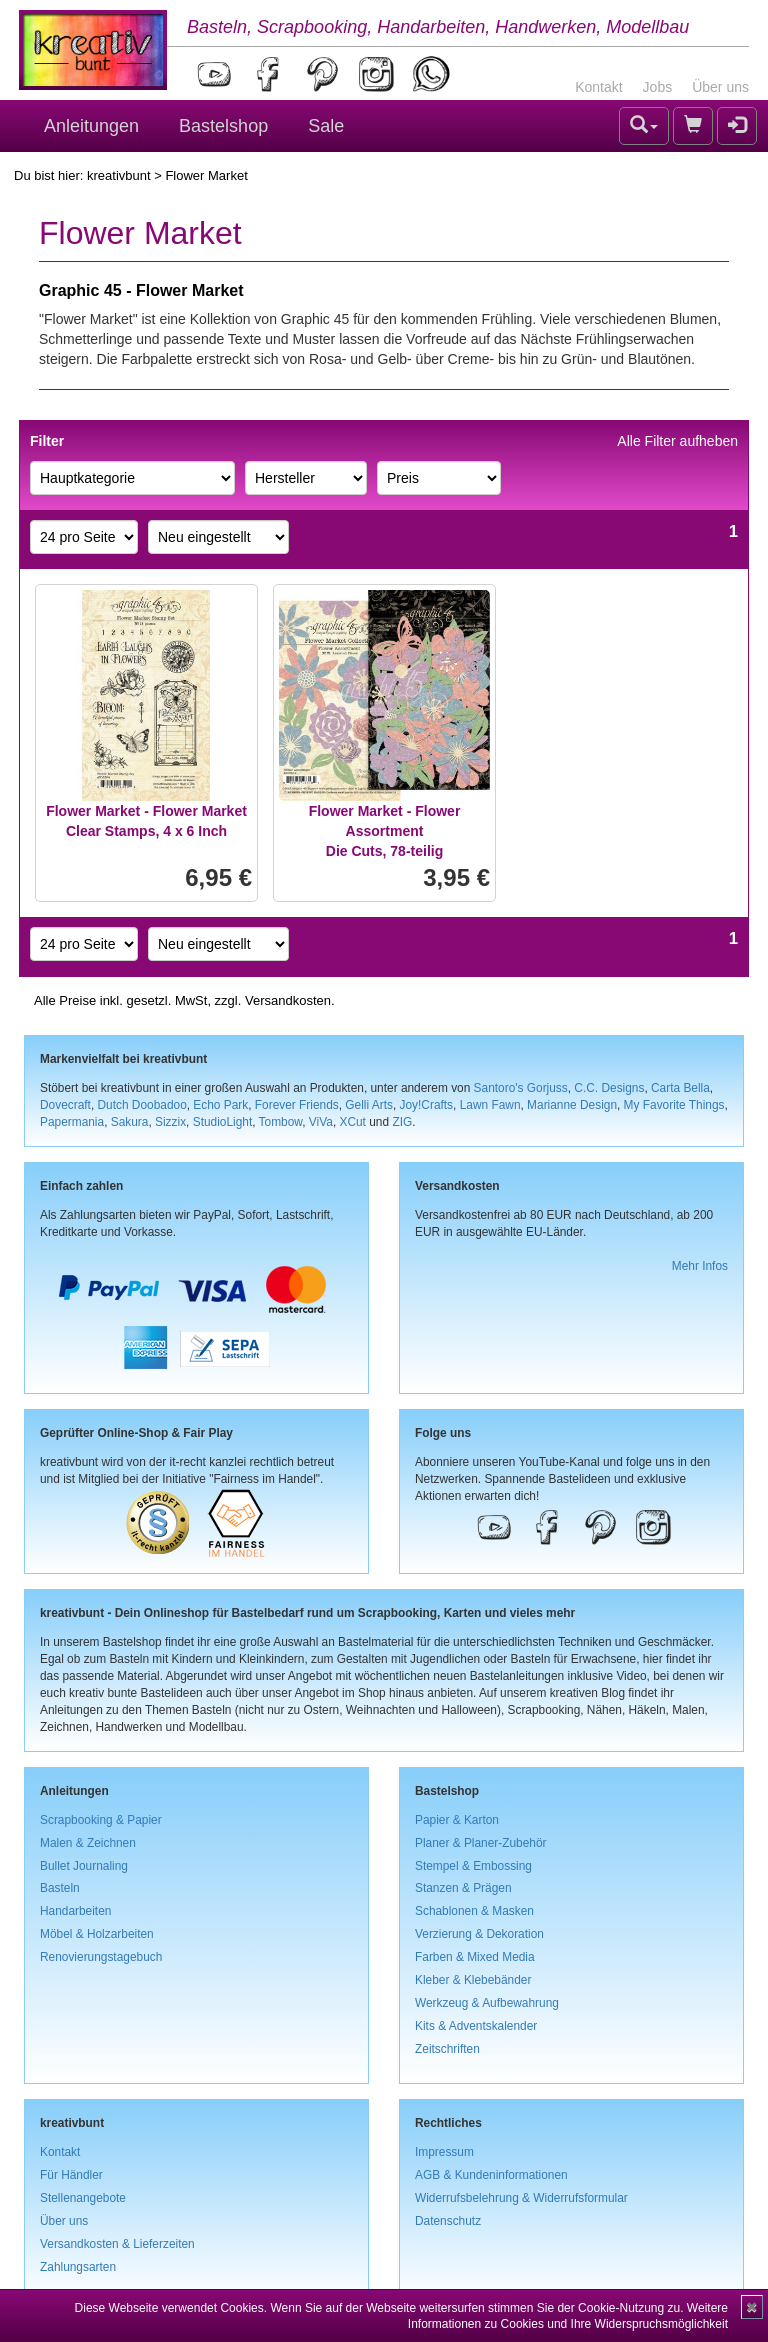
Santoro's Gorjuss (521, 1088)
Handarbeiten (75, 1911)
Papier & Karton (457, 1820)
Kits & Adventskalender (476, 2026)
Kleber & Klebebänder (473, 1980)
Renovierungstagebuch (101, 1957)
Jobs (658, 87)
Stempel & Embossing (473, 1866)
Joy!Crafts (427, 1105)
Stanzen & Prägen (463, 1888)
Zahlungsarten (78, 2267)
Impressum (444, 2152)
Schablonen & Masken (474, 1911)
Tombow (281, 1122)
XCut (352, 1122)
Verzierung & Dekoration (479, 1934)
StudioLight (223, 1122)
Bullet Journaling (84, 1866)
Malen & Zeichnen (88, 1843)
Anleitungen (91, 126)
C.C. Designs (609, 1088)
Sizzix (170, 1122)
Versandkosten (288, 1000)
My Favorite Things (674, 1105)
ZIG (402, 1122)
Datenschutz (448, 2221)
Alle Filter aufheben (677, 441)
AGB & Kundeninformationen (491, 2175)
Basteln (60, 1888)
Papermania (72, 1122)
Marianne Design (572, 1105)
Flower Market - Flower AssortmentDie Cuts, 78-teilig (385, 831)
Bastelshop (223, 126)
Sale (326, 126)
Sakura (130, 1122)
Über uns (720, 87)
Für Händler (71, 2175)
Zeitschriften (447, 2049)
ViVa (321, 1122)
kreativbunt (119, 175)
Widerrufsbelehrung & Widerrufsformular (521, 2198)
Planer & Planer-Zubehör (481, 1843)
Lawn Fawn (490, 1105)
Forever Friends (297, 1105)
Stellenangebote (83, 2198)
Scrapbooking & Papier (101, 1820)
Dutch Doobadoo (142, 1105)
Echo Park (220, 1105)
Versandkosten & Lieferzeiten (117, 2244)
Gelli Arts (369, 1105)
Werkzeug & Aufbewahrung (487, 2003)
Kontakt (598, 87)
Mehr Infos (700, 1266)
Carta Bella (680, 1088)
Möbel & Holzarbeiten (97, 1934)
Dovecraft (65, 1105)
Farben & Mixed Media (475, 1957)
